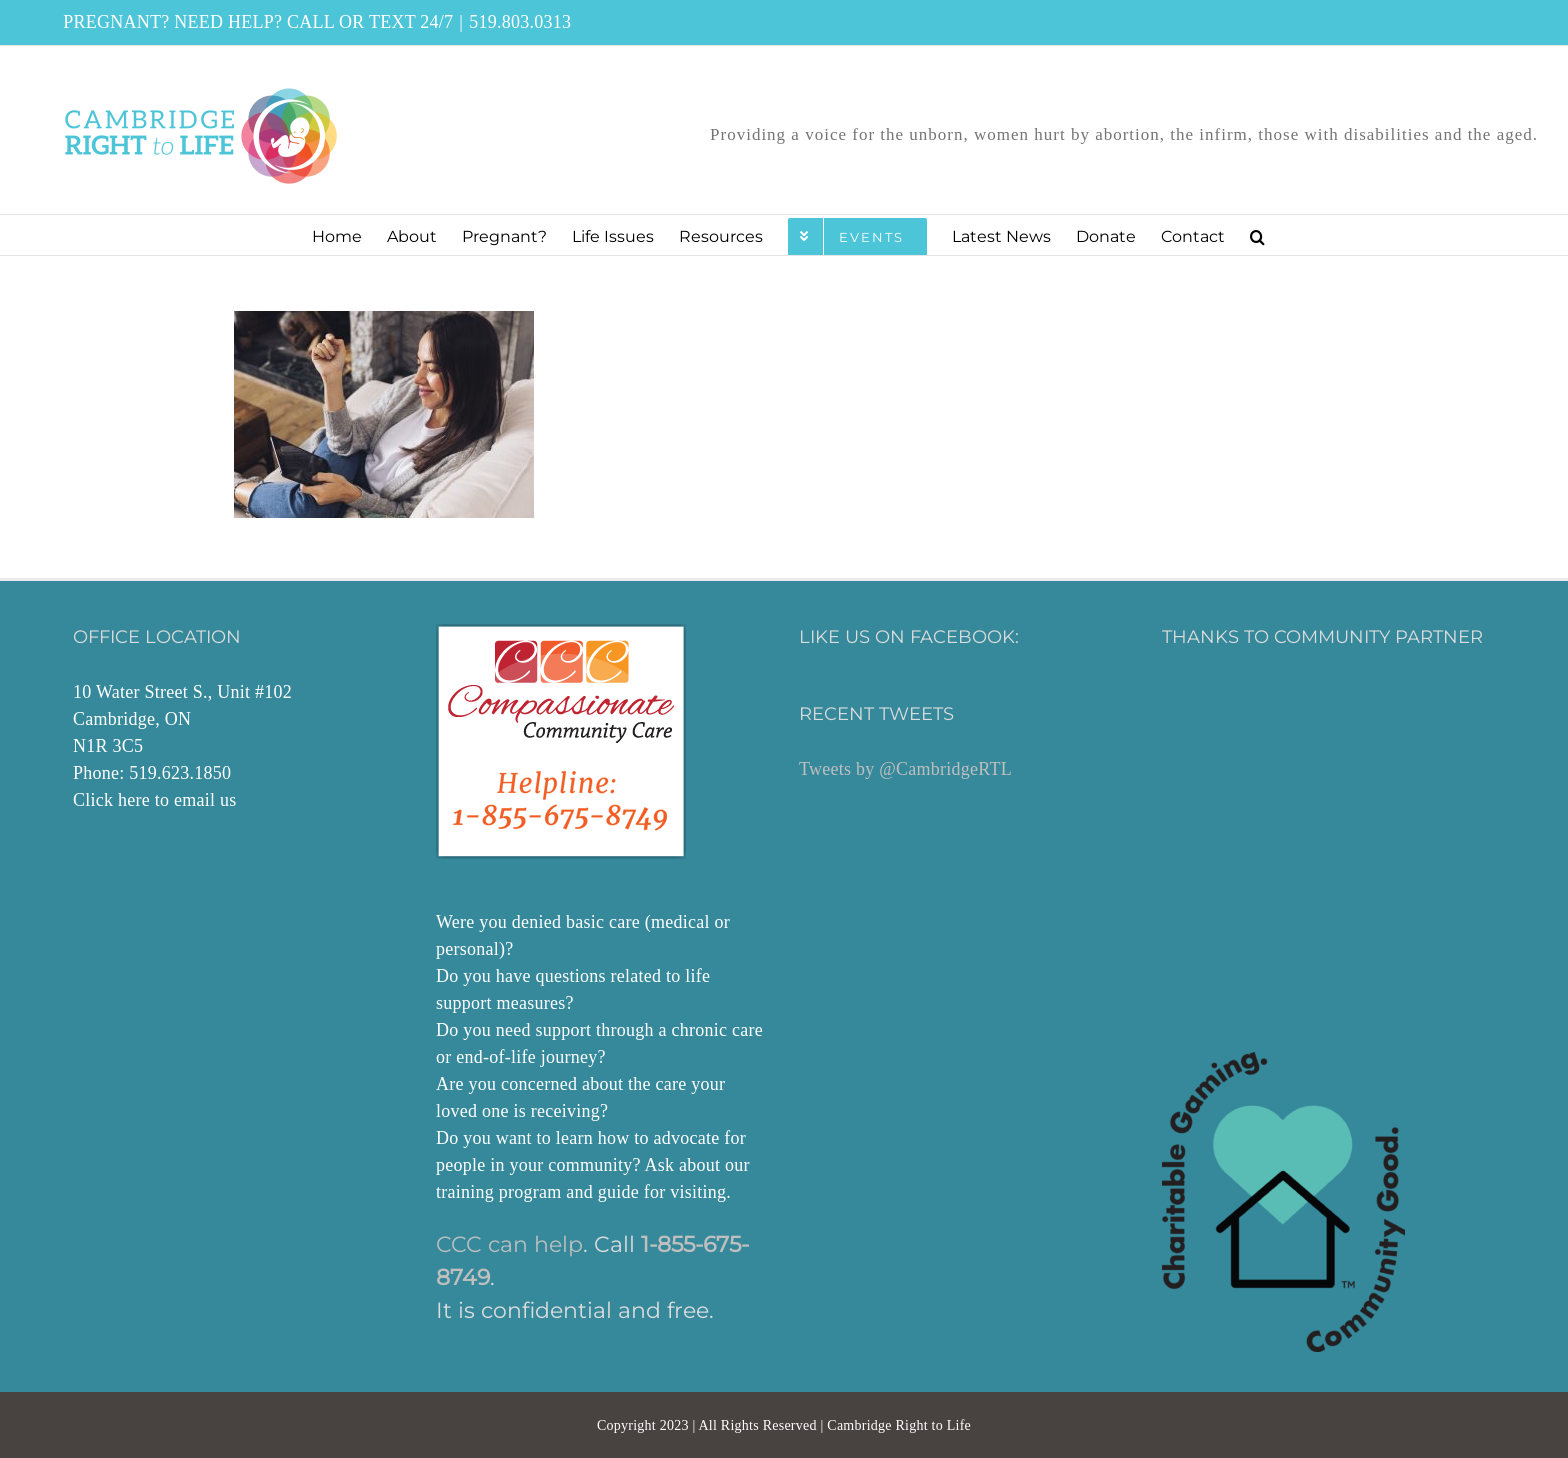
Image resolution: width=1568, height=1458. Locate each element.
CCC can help (509, 1244)
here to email (166, 800)
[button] (1257, 235)
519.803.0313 (520, 22)
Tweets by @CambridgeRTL (905, 769)
